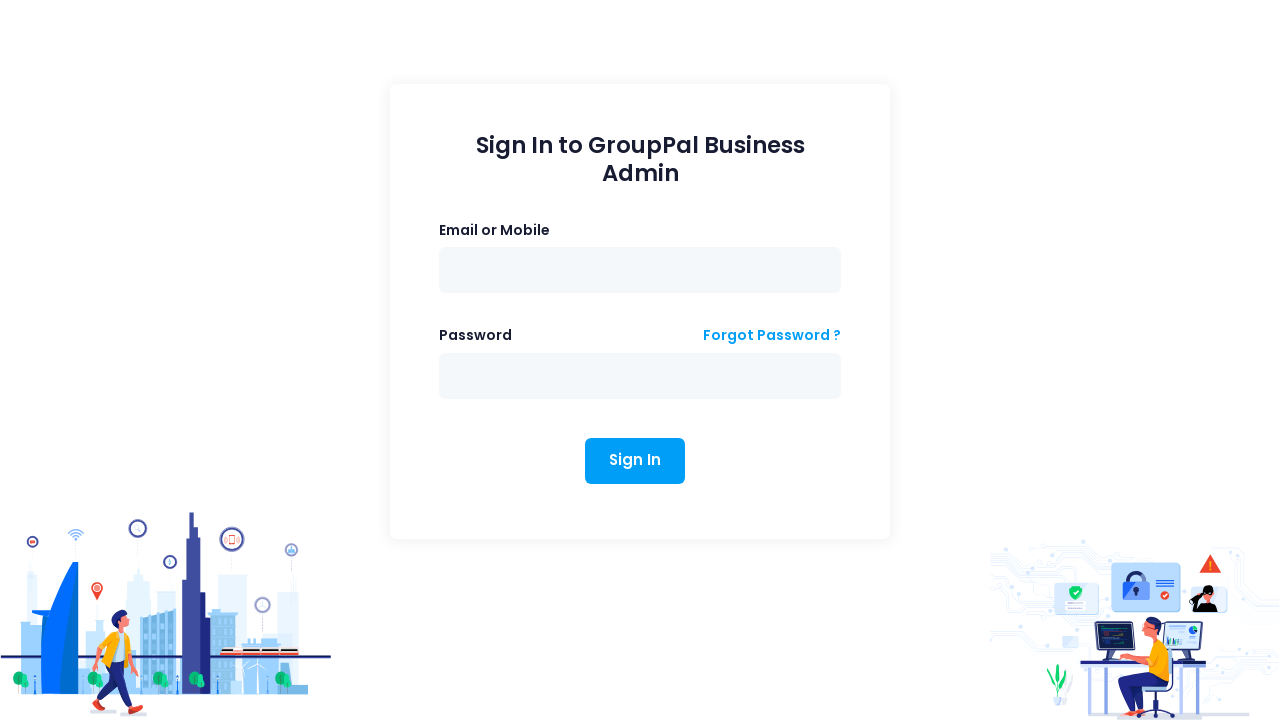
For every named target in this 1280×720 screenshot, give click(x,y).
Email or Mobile (494, 230)
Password (475, 335)
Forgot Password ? (772, 335)
